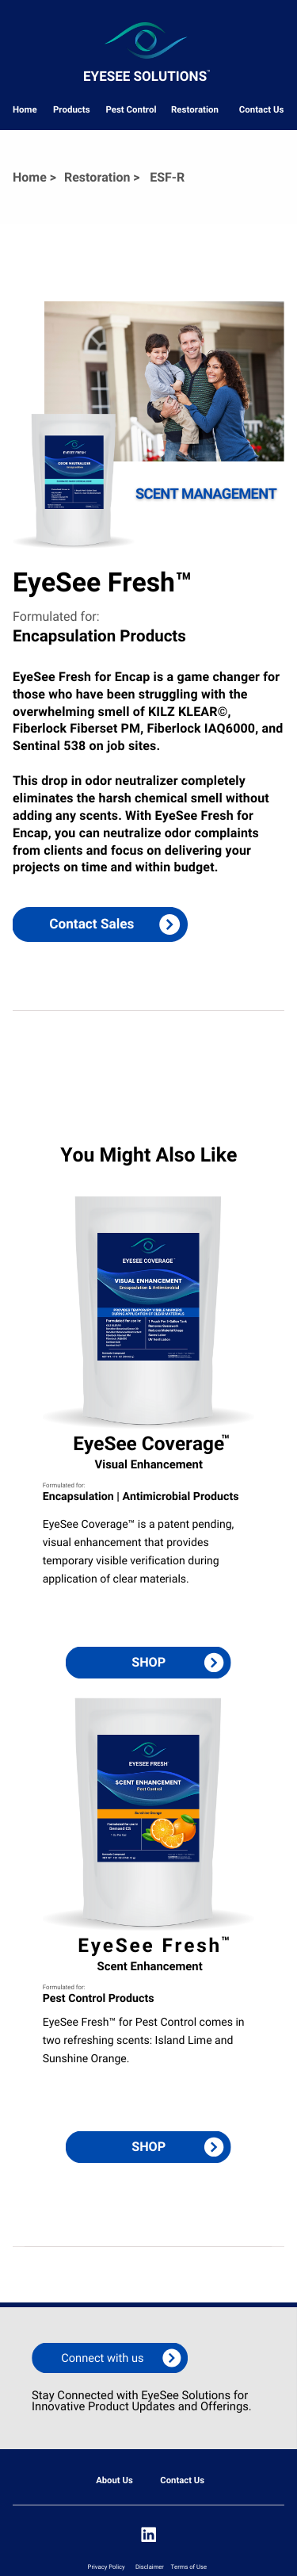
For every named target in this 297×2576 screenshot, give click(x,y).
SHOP (148, 1662)
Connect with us (102, 2358)
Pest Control (130, 109)
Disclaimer (149, 2566)
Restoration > (102, 177)
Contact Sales (91, 924)
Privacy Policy (106, 2566)
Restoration (195, 109)
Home (25, 109)
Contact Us (261, 109)
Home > (34, 177)
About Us (114, 2480)
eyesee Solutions (145, 77)
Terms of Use (189, 2566)
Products (71, 109)
